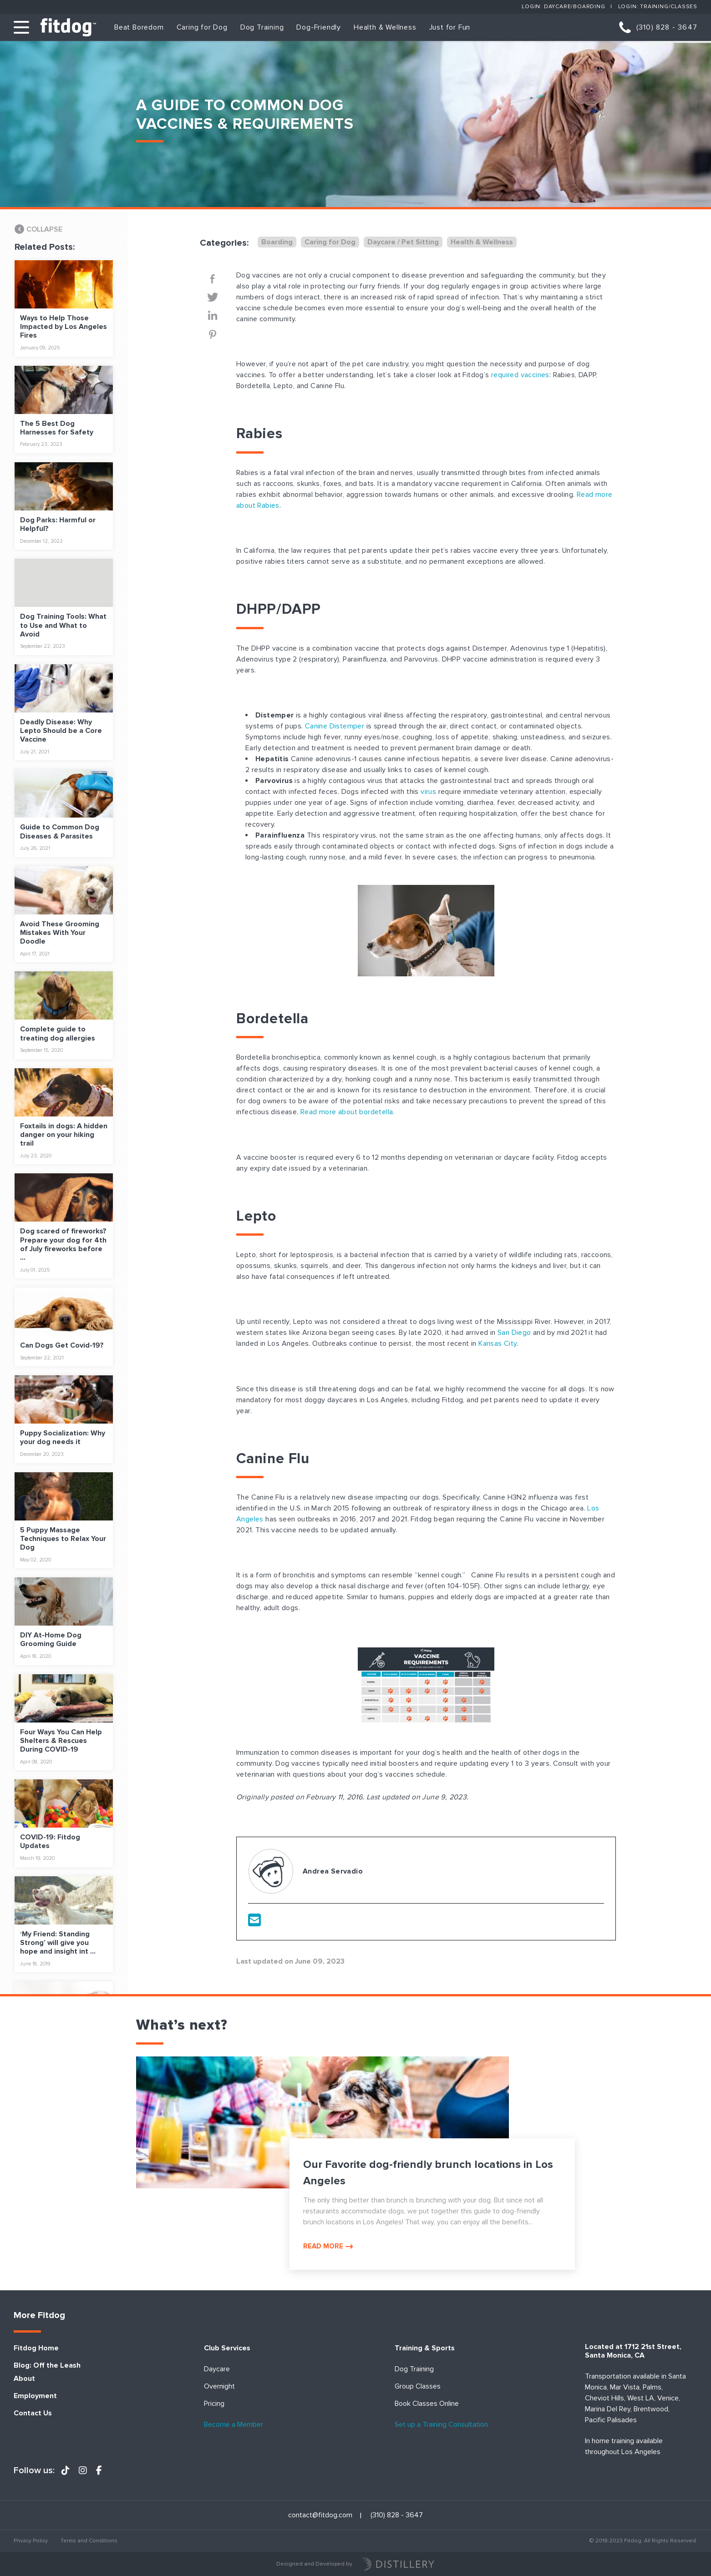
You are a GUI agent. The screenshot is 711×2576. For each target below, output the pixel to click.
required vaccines (520, 374)
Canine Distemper (334, 726)
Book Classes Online (427, 2403)
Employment (35, 2396)
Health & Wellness (385, 27)
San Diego (514, 1332)
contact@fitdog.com (320, 2515)
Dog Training (262, 27)
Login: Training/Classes (657, 6)
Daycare (217, 2369)
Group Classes (418, 2386)
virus (428, 791)
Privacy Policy (31, 2540)
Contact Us (33, 2413)
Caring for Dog (202, 27)
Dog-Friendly (318, 27)
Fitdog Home (36, 2348)
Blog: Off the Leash (47, 2365)
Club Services (227, 2348)
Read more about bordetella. (347, 1111)
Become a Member (233, 2424)
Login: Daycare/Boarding (563, 6)
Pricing (214, 2403)
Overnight (219, 2386)
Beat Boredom (139, 27)
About (24, 2378)
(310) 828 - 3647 (666, 27)
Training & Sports (425, 2348)
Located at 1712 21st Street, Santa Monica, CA (633, 2351)
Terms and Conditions (89, 2540)
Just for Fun (450, 27)
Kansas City (497, 1343)
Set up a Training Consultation (441, 2424)
